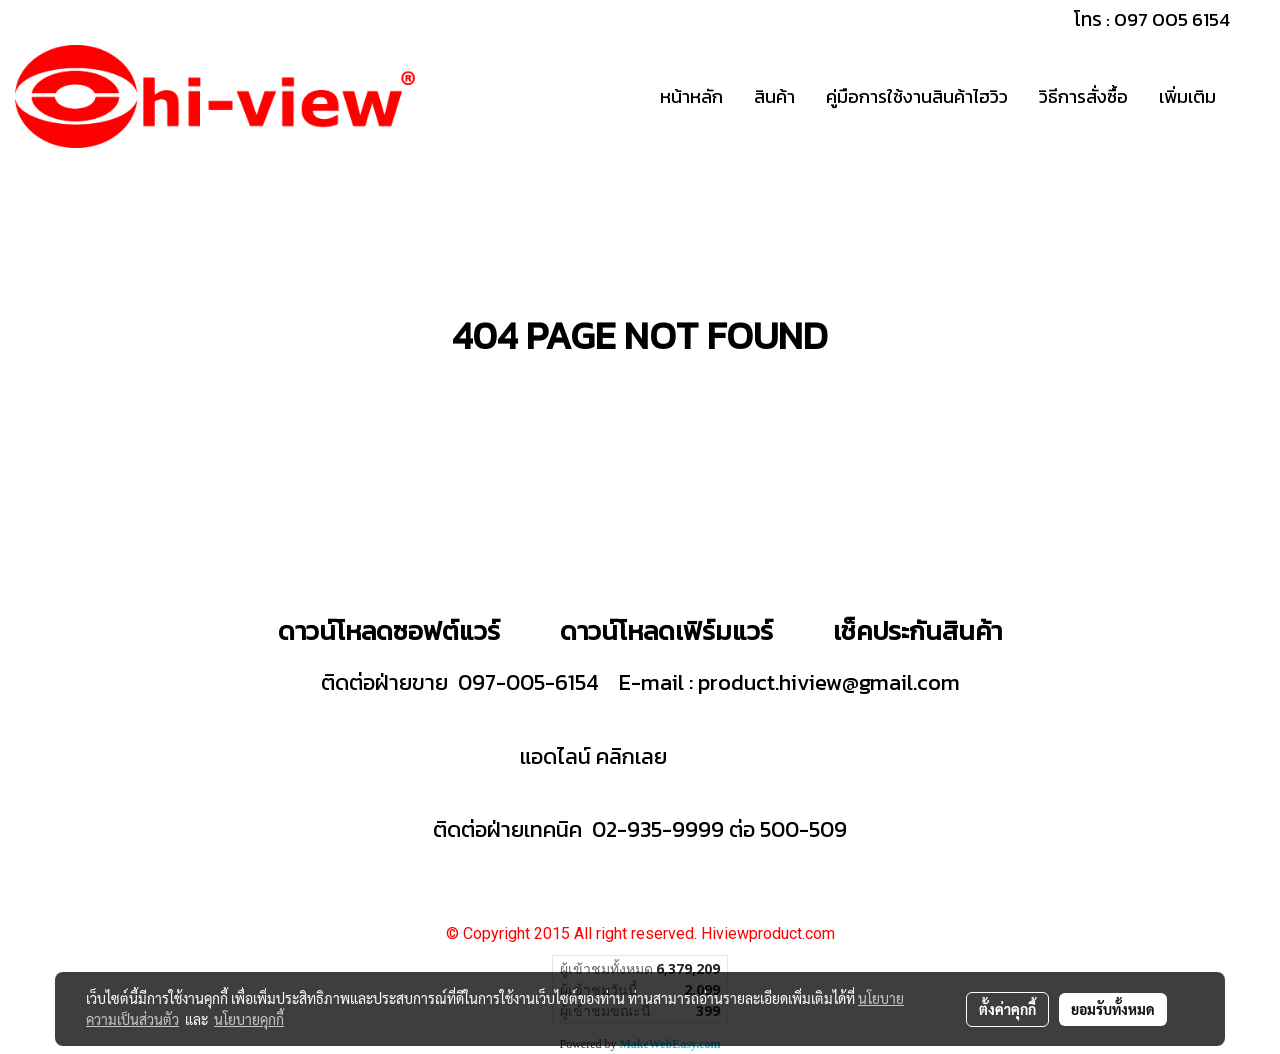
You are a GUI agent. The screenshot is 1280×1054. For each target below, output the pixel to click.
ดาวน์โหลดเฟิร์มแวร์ (669, 630)
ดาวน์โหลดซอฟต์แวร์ (389, 630)
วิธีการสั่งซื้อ (1083, 96)
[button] (1249, 97)
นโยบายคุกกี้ (249, 1019)
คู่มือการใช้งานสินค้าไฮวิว (917, 96)
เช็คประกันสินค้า (917, 630)
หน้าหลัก (691, 96)
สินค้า (774, 96)
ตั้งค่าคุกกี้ (1007, 1009)
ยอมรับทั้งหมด (1113, 1009)
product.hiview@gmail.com (829, 682)
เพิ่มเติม (1187, 96)
